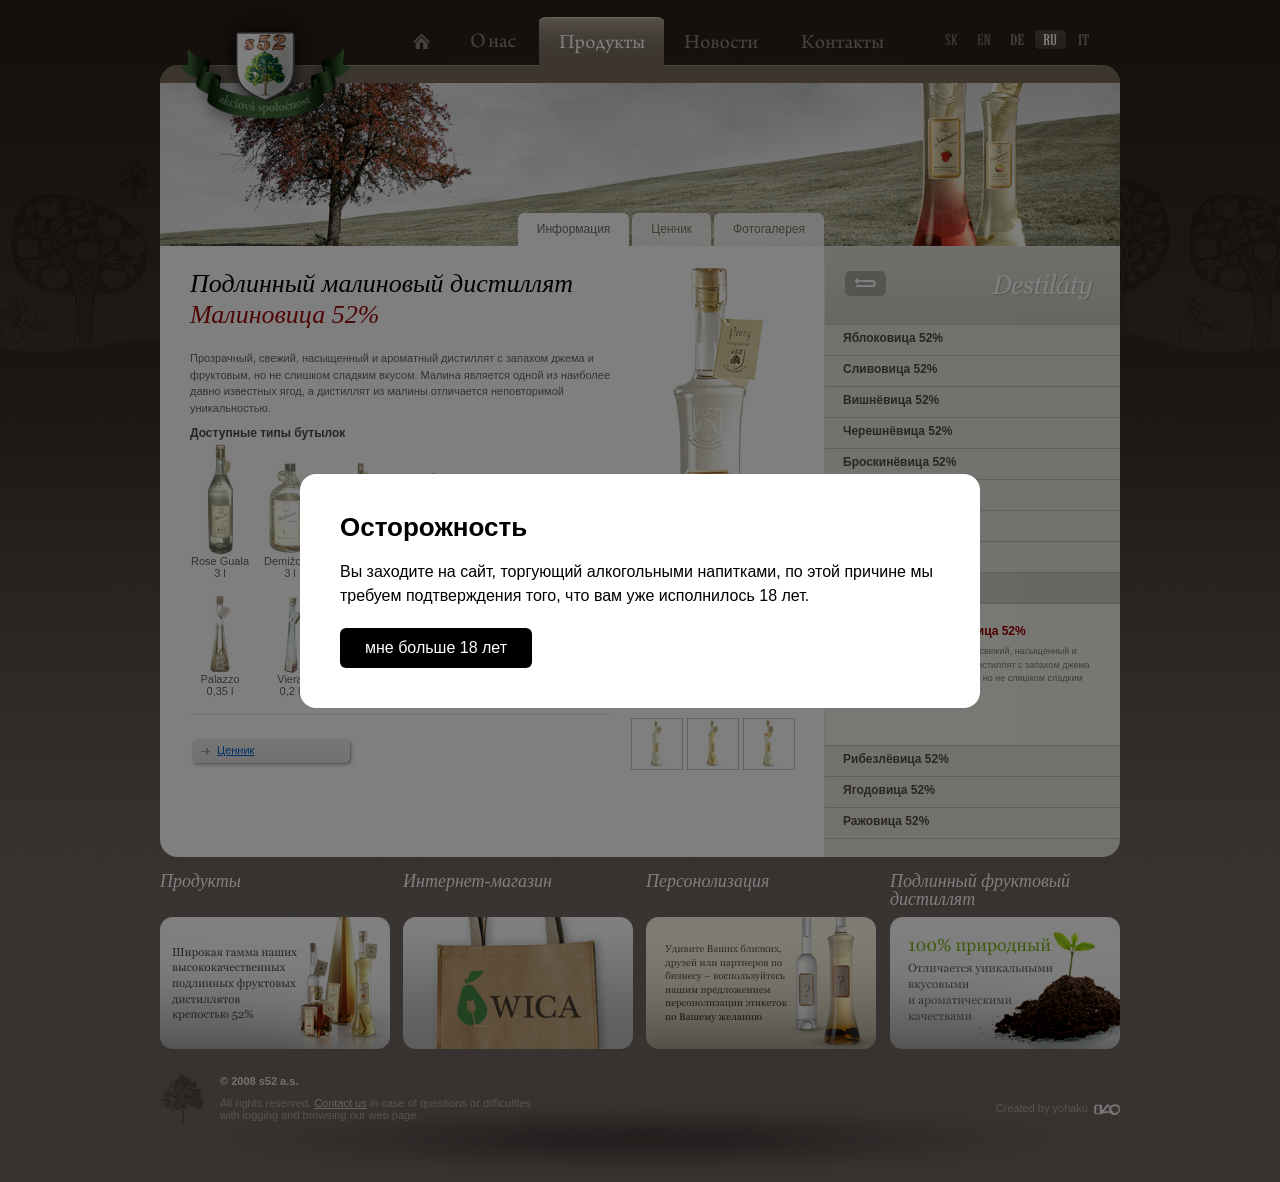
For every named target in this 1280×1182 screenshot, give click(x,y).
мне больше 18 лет (436, 647)
